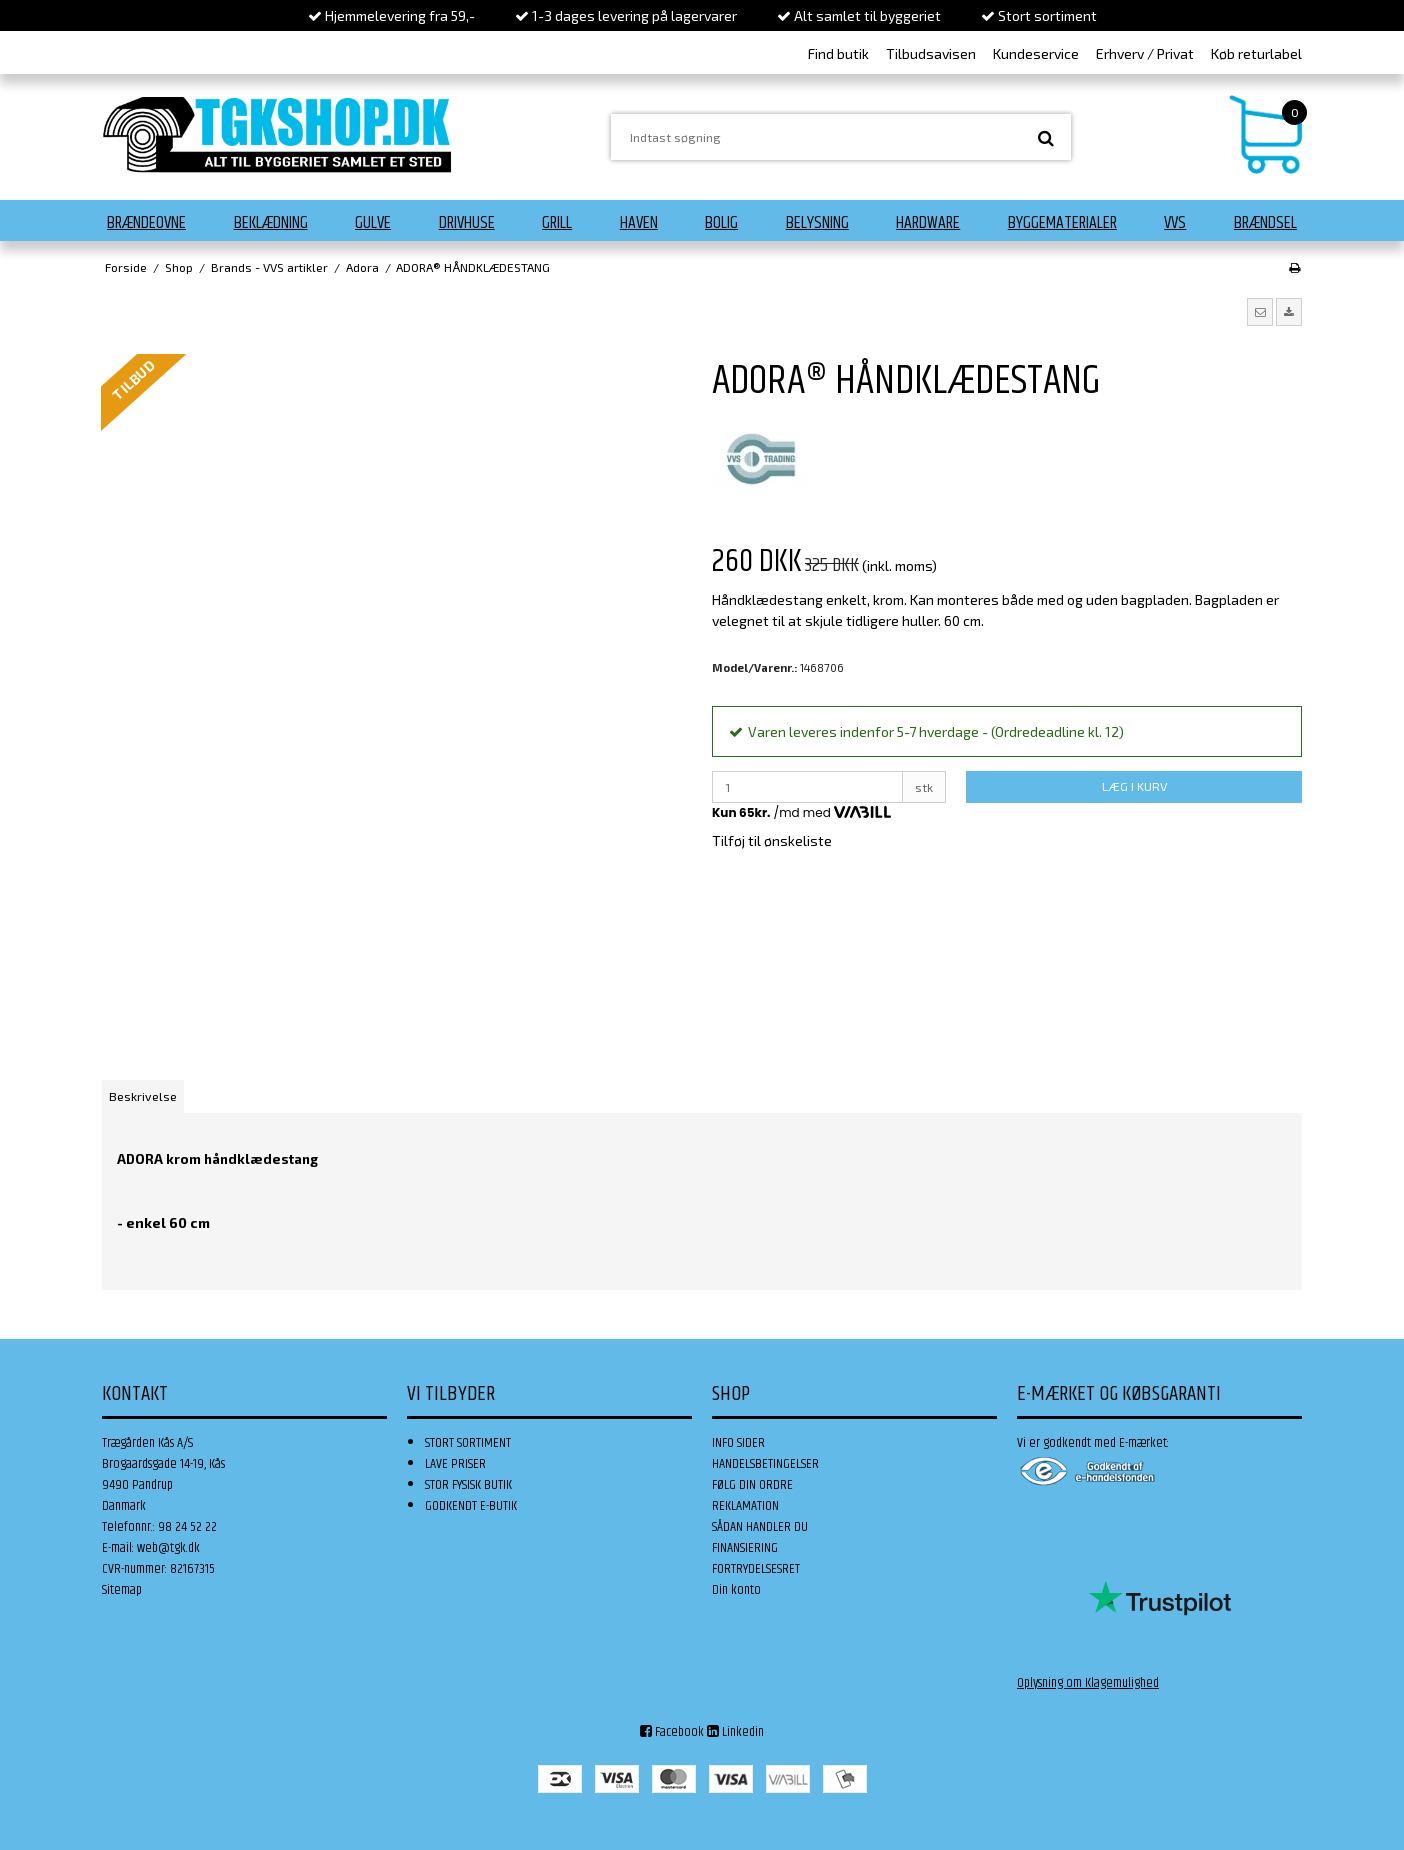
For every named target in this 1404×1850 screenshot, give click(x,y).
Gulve (373, 223)
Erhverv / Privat (1145, 53)
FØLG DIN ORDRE (752, 1485)
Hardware (928, 223)
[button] (1260, 312)
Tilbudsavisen (931, 53)
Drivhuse (467, 223)
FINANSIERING (745, 1548)
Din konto (736, 1590)
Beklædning (271, 223)
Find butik (838, 53)
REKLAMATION (745, 1506)
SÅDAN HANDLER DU (760, 1527)
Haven (639, 223)
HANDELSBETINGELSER (765, 1464)
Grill (557, 223)
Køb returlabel (1256, 53)
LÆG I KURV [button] (1134, 786)
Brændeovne (146, 223)
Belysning (817, 223)
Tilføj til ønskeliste (772, 840)
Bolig (721, 223)
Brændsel (1265, 223)
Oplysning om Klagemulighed (1088, 1683)
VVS (1175, 223)
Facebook (672, 1732)
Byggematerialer (1062, 223)
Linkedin (735, 1732)
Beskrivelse (143, 1096)
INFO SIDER (738, 1443)
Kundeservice (1036, 53)
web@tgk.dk (168, 1548)
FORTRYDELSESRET (756, 1569)
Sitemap (122, 1590)
